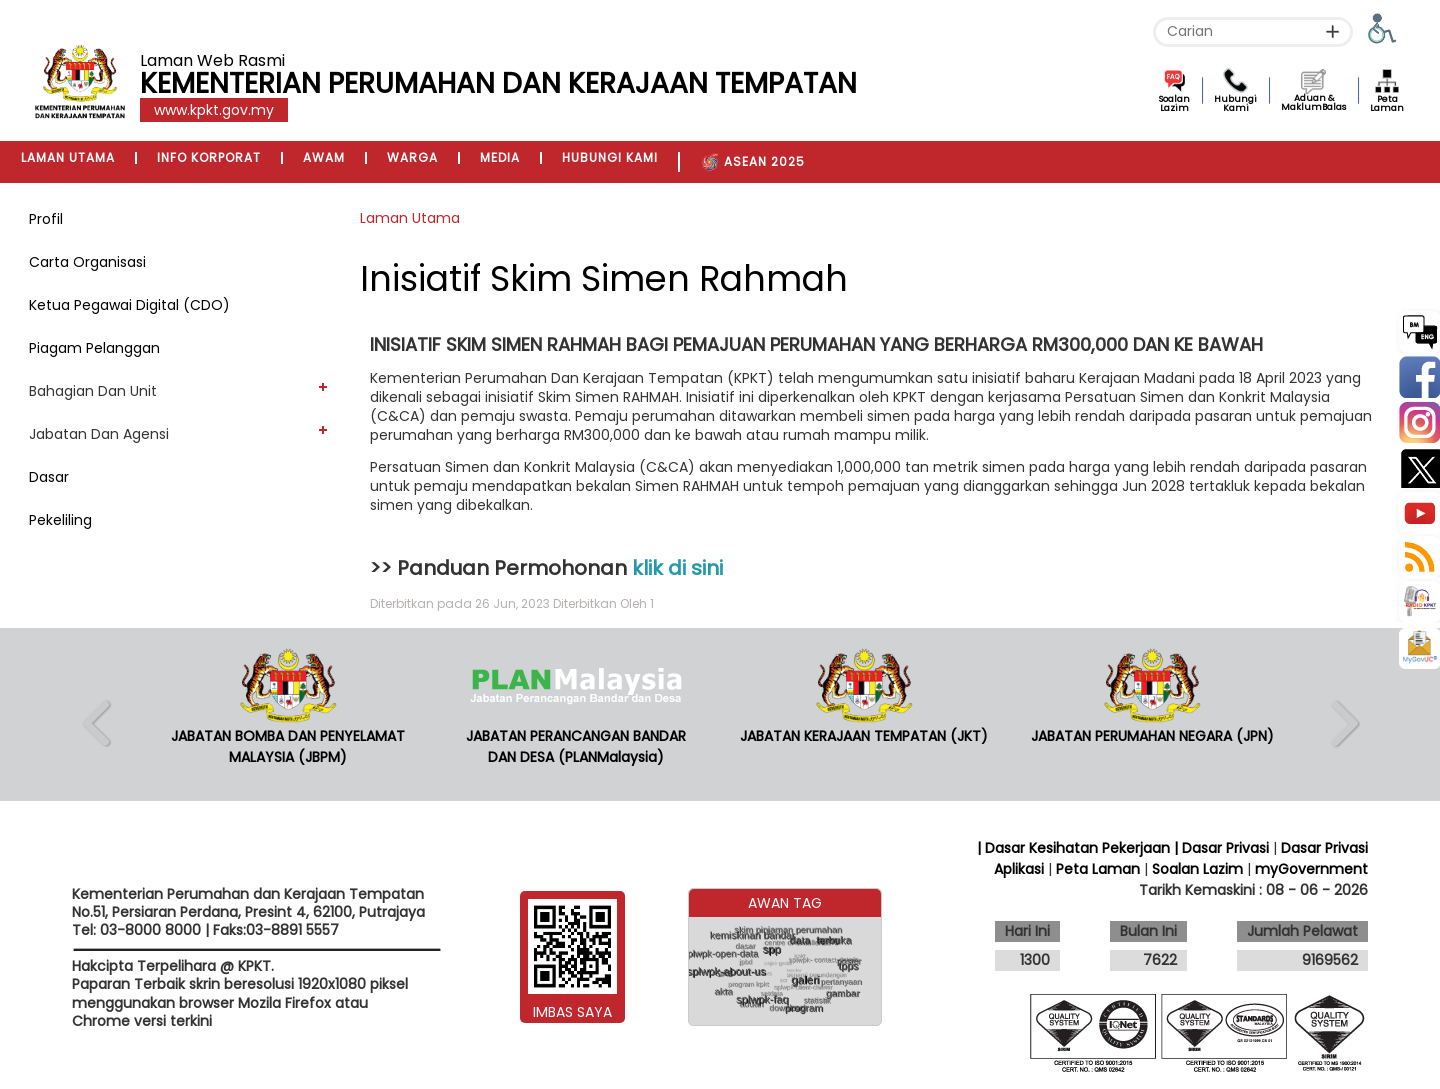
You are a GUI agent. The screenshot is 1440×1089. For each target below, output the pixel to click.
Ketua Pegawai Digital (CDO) (129, 305)
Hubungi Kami (1235, 103)
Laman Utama (410, 218)
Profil (46, 219)
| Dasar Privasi (1221, 848)
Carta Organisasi (87, 262)
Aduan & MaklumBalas (1313, 102)
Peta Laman (1387, 103)
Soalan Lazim (1174, 103)
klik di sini (677, 568)
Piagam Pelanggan (94, 348)
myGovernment (1311, 869)
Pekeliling (60, 520)
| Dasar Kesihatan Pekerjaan (1075, 848)
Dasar (49, 477)
